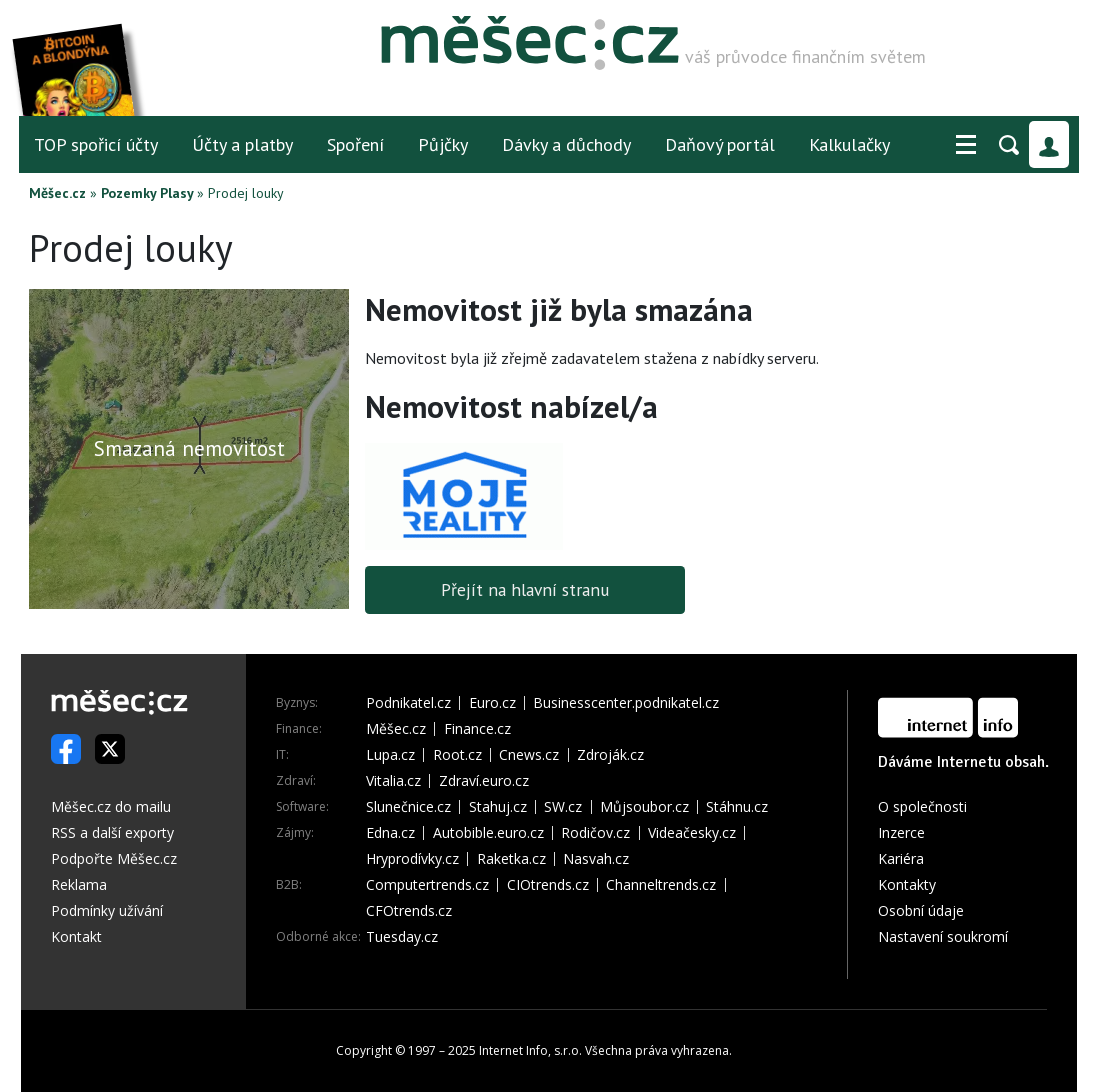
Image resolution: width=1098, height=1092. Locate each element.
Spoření (355, 144)
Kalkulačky (849, 144)
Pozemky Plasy (147, 193)
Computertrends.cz (427, 885)
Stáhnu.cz (737, 807)
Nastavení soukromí (943, 936)
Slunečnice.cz (408, 807)
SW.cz (563, 807)
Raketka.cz (511, 859)
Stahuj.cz (498, 807)
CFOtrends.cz (409, 911)
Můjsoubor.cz (644, 807)
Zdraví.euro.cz (484, 781)
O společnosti (922, 806)
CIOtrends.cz (548, 885)
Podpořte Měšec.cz (114, 858)
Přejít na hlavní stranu (525, 589)
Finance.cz (477, 729)
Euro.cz (492, 703)
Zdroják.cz (610, 755)
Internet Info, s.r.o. (530, 1050)
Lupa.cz (390, 755)
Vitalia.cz (393, 781)
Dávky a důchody (566, 144)
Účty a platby (242, 144)
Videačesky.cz (692, 833)
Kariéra (901, 858)
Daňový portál (720, 144)
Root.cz (457, 755)
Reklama (79, 884)
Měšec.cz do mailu (111, 806)
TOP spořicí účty (96, 144)
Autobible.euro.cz (488, 833)
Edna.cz (390, 833)
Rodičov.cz (595, 833)
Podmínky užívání (107, 910)
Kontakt (76, 936)
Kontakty (907, 884)
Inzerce (901, 832)
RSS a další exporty (112, 832)
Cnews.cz (529, 755)
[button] (966, 145)
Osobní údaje (921, 910)
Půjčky (443, 144)
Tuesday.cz (402, 937)
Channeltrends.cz (661, 885)
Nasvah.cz (596, 859)
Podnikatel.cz (408, 703)
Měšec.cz (57, 193)
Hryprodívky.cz (412, 859)
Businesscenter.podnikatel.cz (626, 703)
